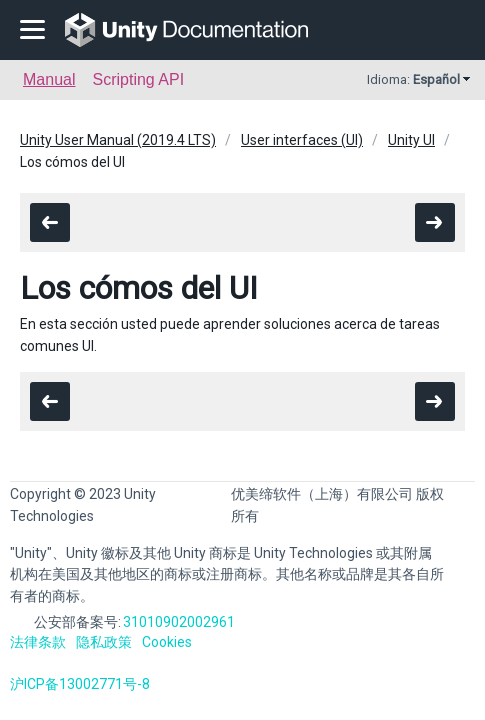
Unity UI (411, 140)
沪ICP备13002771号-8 (80, 684)
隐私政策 (104, 642)
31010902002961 (179, 622)
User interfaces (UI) (302, 140)
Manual (49, 79)
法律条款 (38, 642)
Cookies (167, 642)
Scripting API (138, 79)
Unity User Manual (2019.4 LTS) (118, 140)
